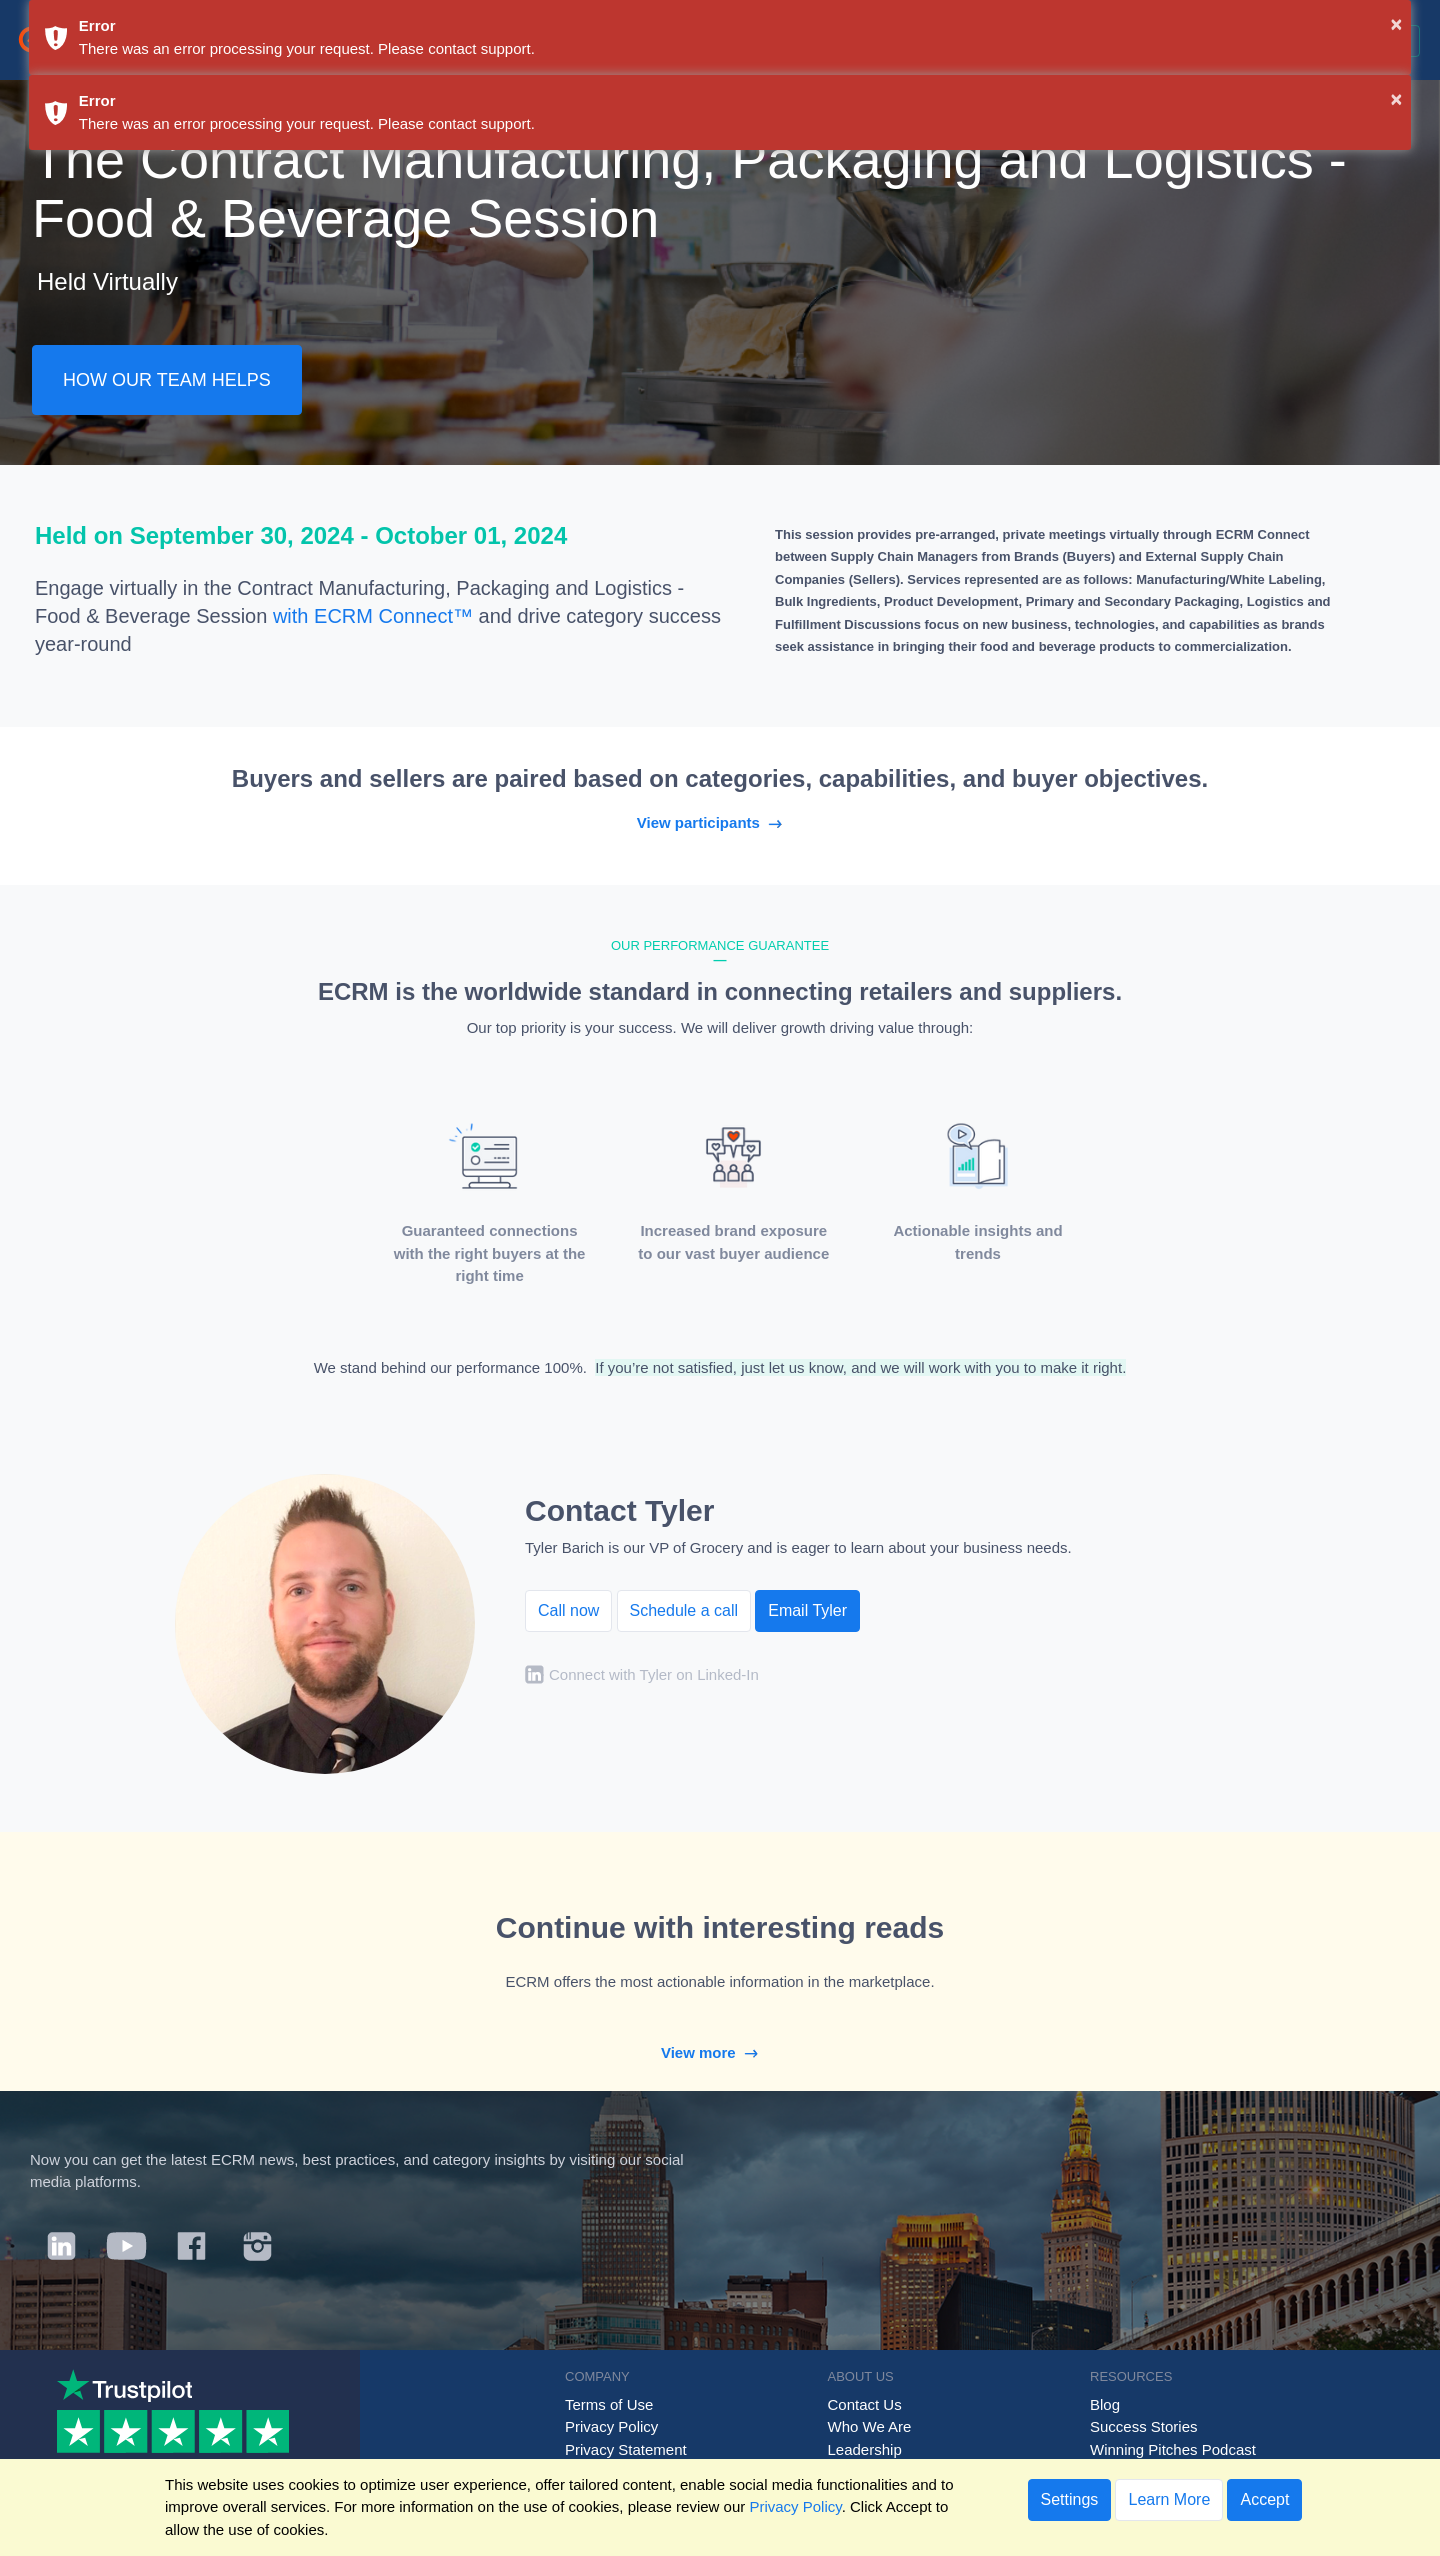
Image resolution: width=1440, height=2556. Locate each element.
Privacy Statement (626, 2449)
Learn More (1169, 2499)
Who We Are (870, 2426)
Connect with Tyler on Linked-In (654, 1674)
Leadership (865, 2449)
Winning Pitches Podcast (1173, 2449)
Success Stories (1144, 2426)
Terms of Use (609, 2404)
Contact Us (865, 2404)
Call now (568, 1610)
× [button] (1397, 24)
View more (720, 2052)
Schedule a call (684, 1610)
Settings (1070, 2499)
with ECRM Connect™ (373, 616)
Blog (1105, 2404)
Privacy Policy (611, 2426)
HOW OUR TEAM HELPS (167, 380)
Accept (1264, 2499)
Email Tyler (807, 1610)
